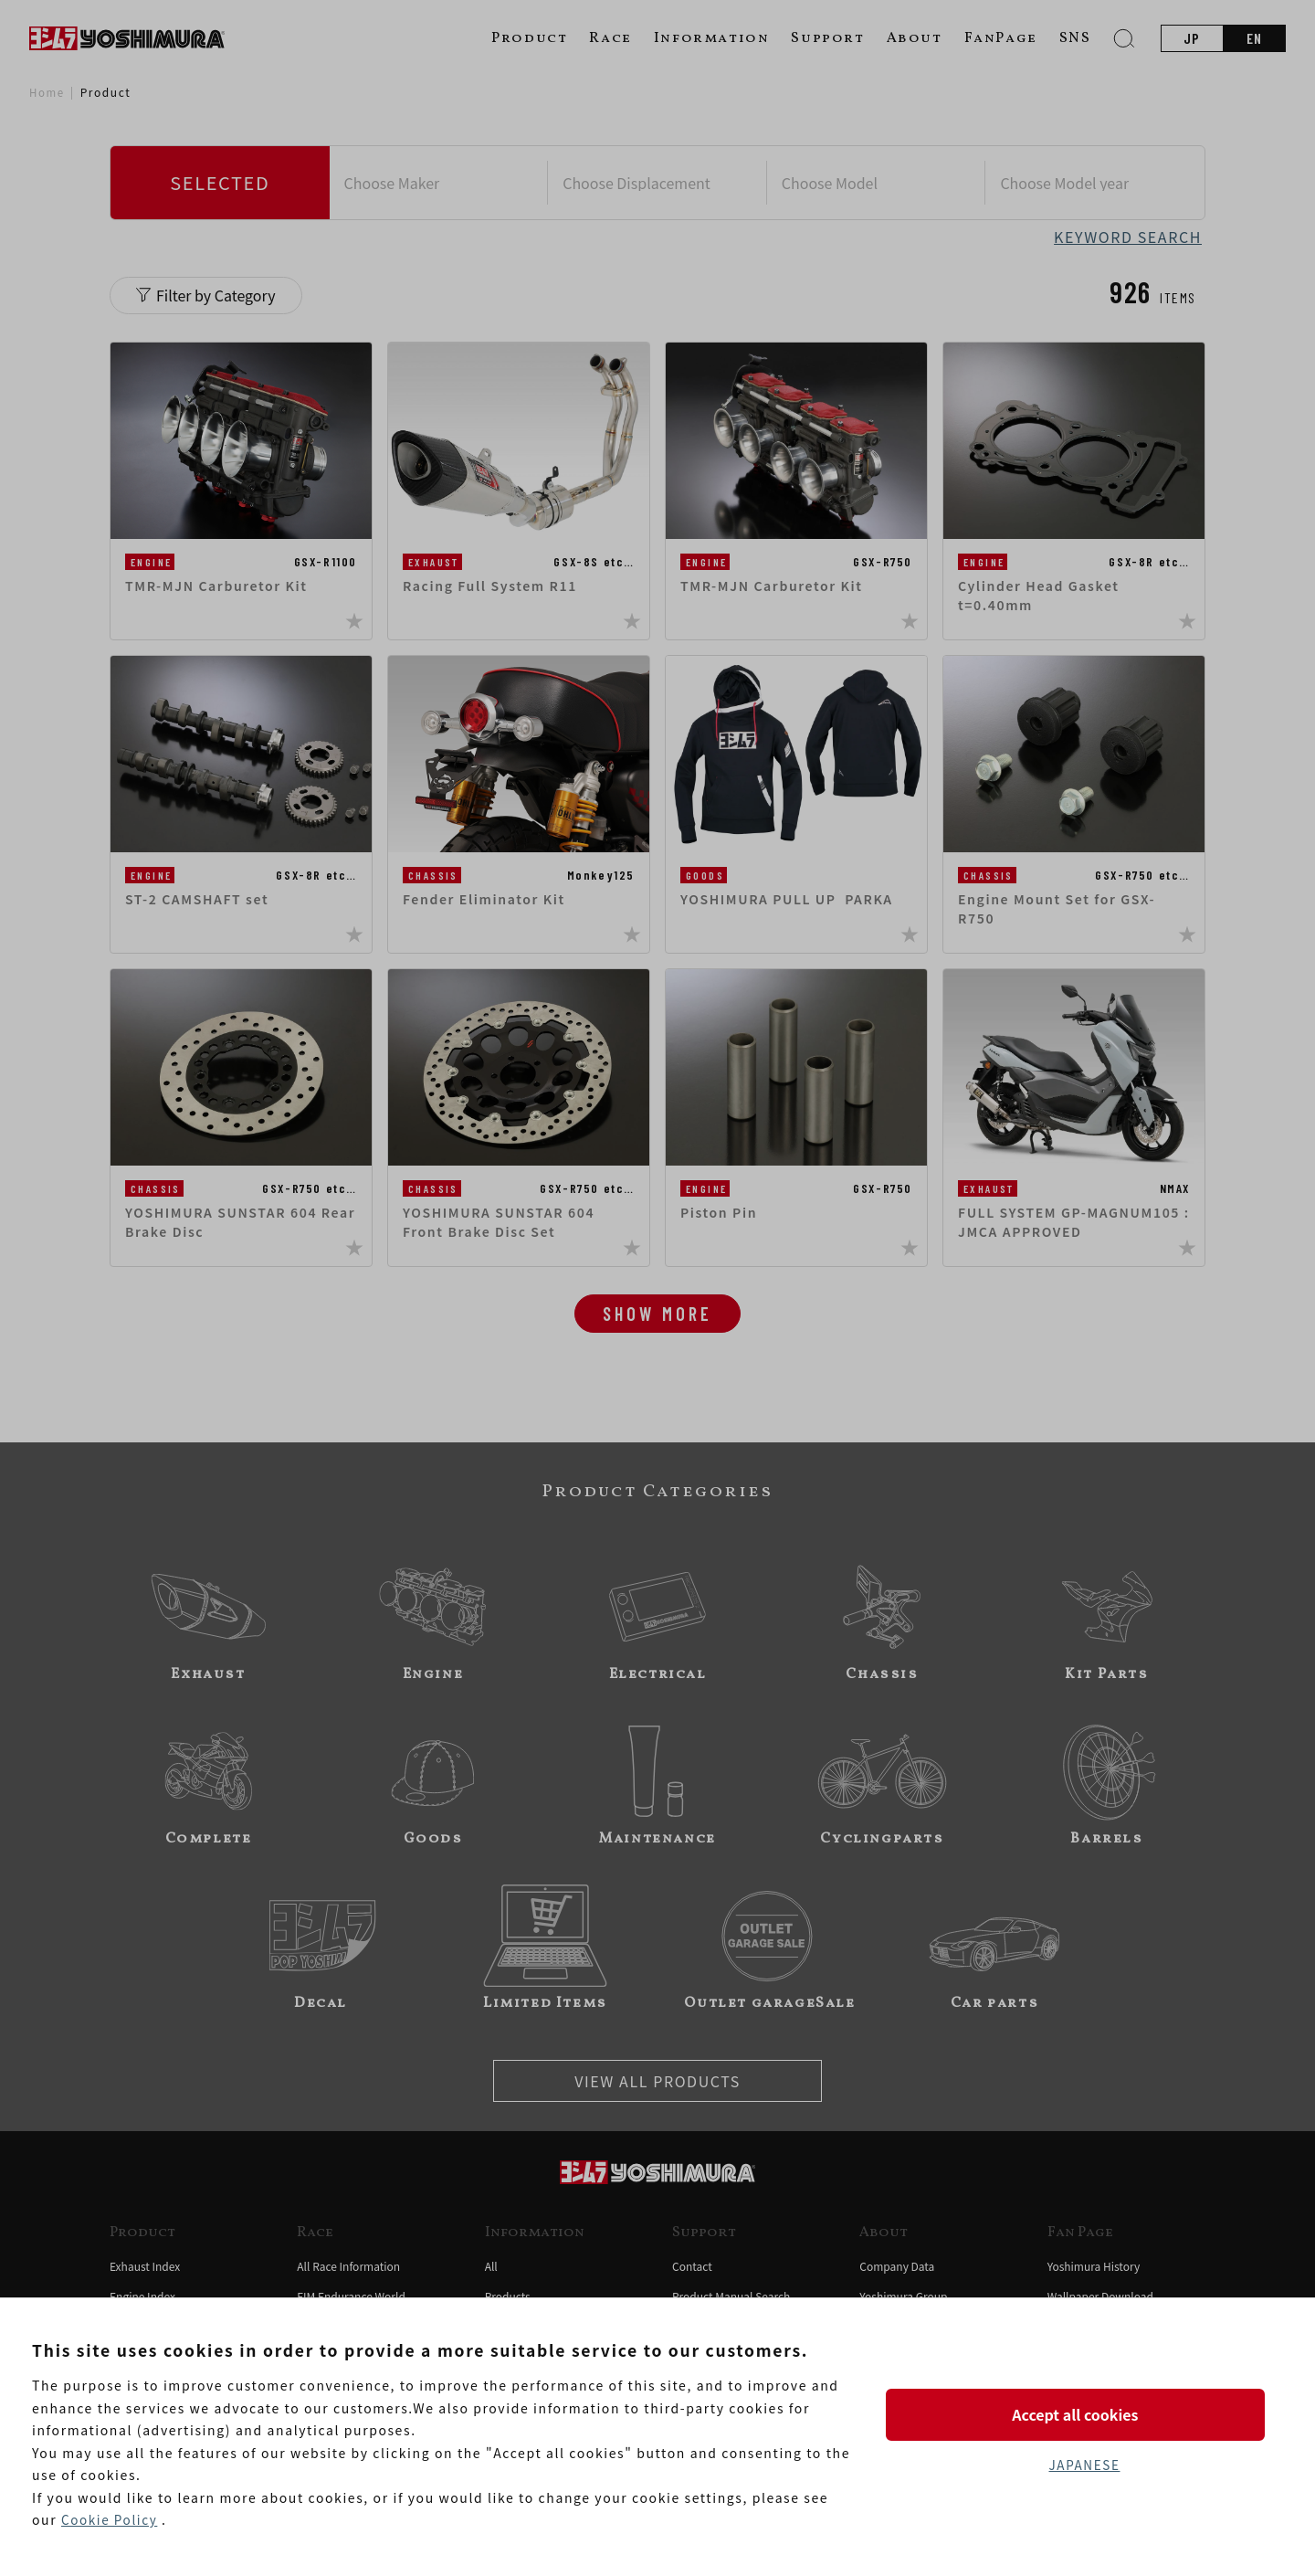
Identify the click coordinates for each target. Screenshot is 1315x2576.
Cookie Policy (110, 2520)
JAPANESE (1083, 2465)
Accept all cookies (1084, 2413)
